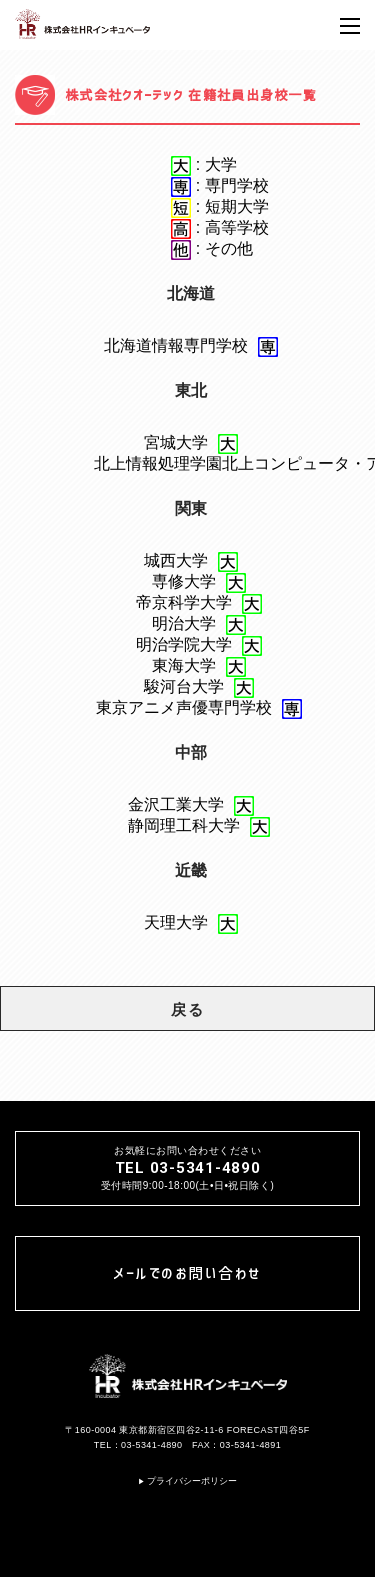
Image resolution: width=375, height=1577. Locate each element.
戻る (187, 1009)
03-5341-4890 (151, 1445)
